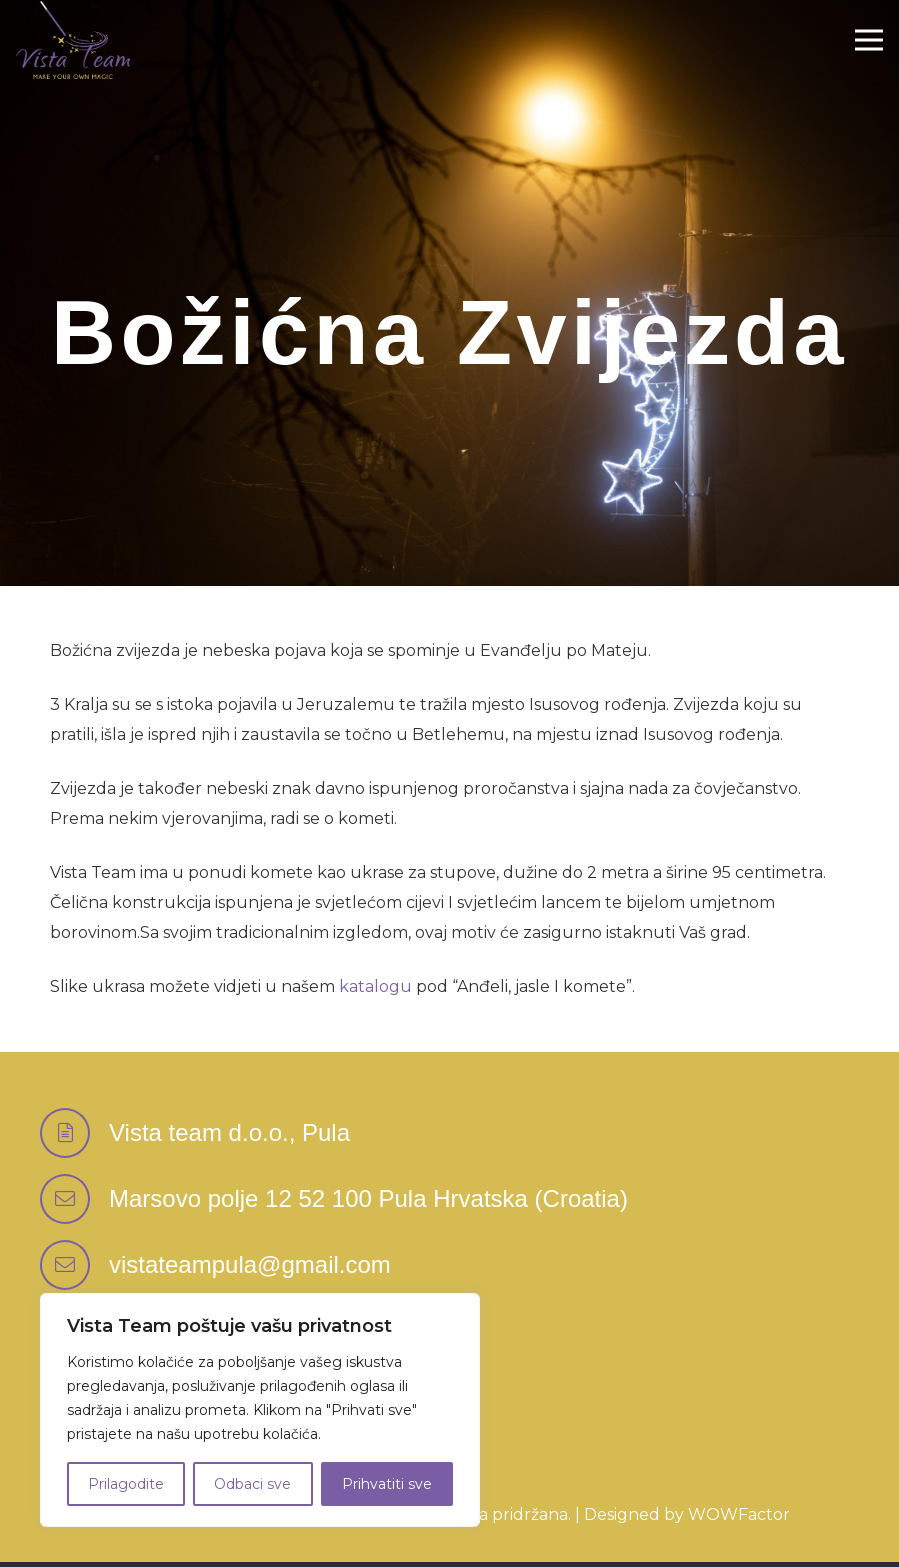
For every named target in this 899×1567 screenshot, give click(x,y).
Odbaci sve (252, 1484)
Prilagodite (126, 1484)
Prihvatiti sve (387, 1484)
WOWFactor (739, 1514)
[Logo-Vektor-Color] (73, 40)
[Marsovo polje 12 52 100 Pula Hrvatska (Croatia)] (74, 1199)
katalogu (375, 986)
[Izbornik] (869, 40)
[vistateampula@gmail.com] (74, 1265)
